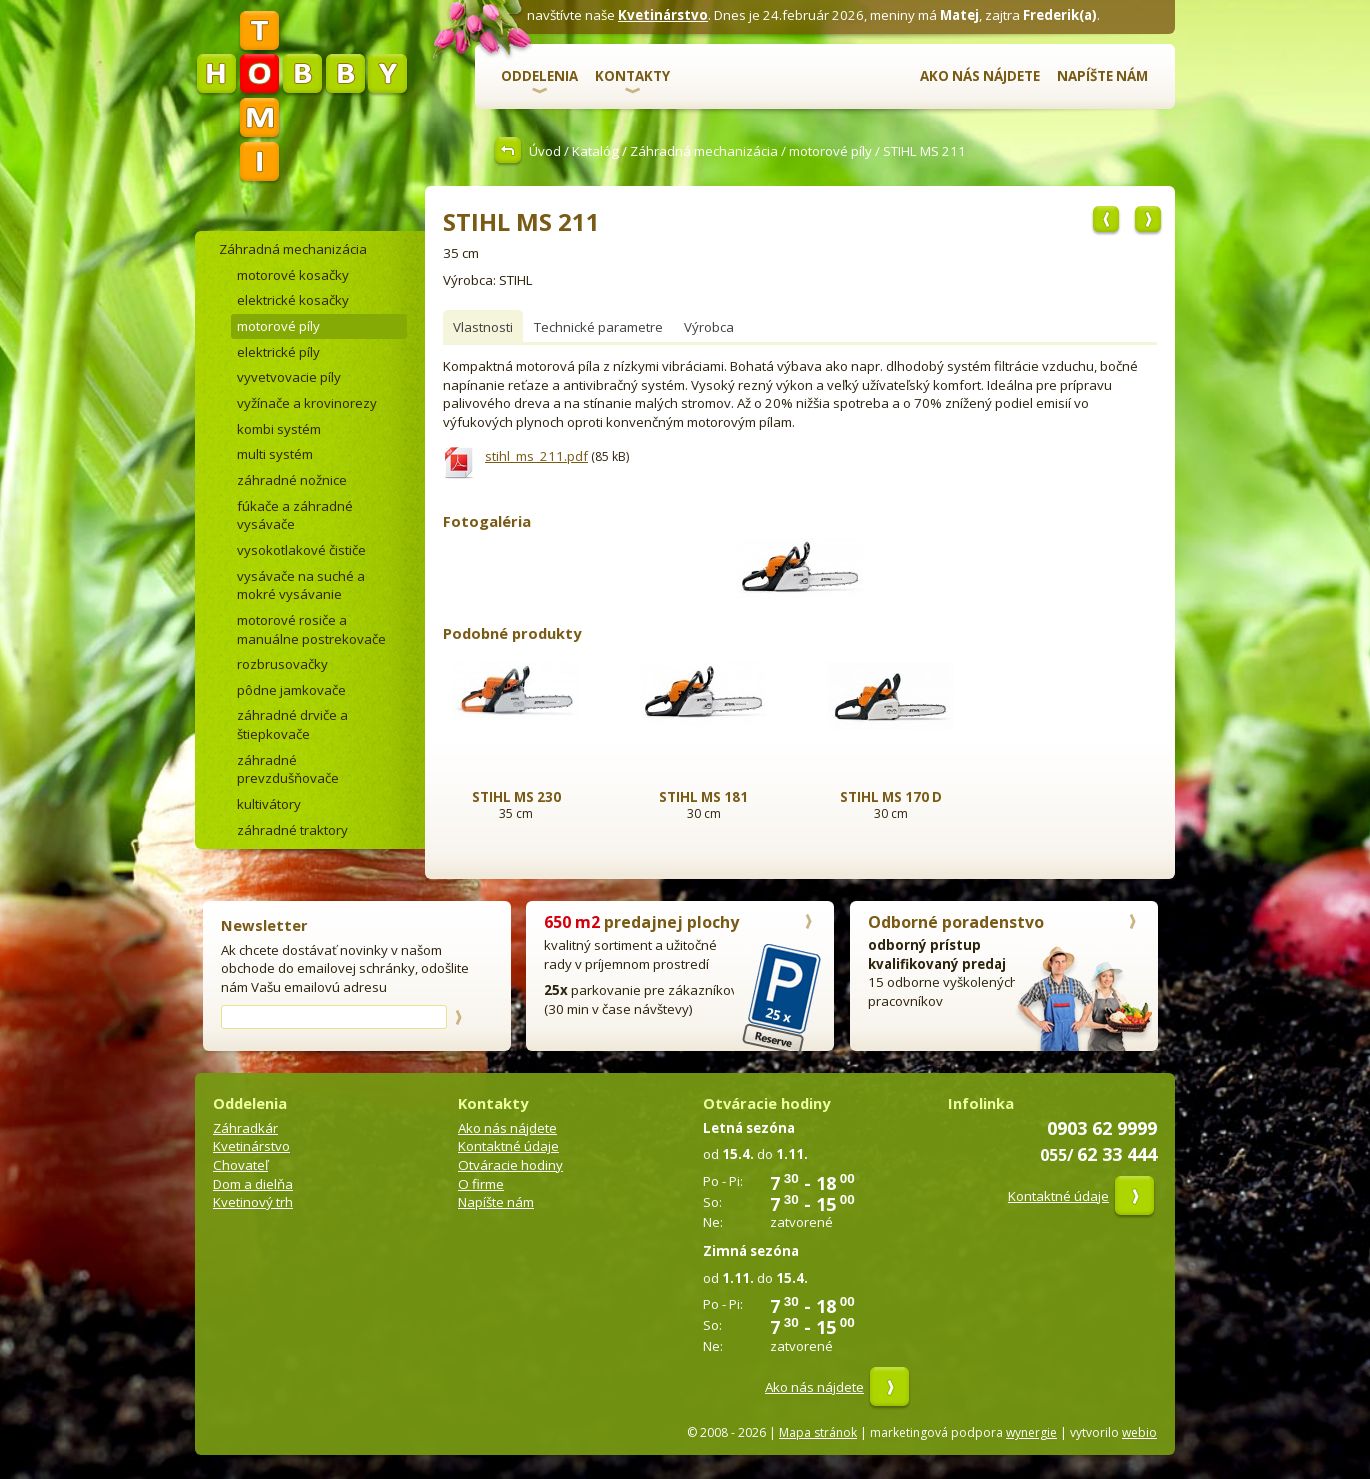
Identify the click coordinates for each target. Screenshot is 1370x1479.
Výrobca (709, 327)
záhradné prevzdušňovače (288, 769)
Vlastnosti (483, 327)
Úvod (545, 151)
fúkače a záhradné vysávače (295, 515)
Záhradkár (245, 1128)
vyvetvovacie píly (289, 377)
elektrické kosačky (293, 300)
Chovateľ (240, 1165)
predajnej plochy (641, 922)
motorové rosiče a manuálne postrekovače (311, 629)
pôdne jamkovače (291, 690)
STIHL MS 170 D (891, 797)
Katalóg (595, 151)
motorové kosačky (293, 275)
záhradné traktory (292, 830)
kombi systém (279, 429)
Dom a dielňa (253, 1184)
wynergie (1031, 1432)
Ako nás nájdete (980, 76)
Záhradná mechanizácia (704, 151)
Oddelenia (539, 76)
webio (1139, 1432)
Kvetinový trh (253, 1202)
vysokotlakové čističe (301, 550)
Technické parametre (598, 327)
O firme (481, 1184)
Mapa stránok (818, 1432)
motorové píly (830, 151)
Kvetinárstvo (663, 15)
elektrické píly (278, 352)
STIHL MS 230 (516, 797)
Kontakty (632, 76)
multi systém (275, 454)
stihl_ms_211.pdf (536, 456)
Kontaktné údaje (508, 1146)
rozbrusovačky (282, 664)
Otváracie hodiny (510, 1165)
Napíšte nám (1102, 76)
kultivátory (269, 804)
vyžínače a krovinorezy (307, 403)
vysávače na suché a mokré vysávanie (301, 585)
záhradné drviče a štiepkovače (292, 724)
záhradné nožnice (292, 480)
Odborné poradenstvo (956, 922)
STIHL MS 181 (703, 797)
